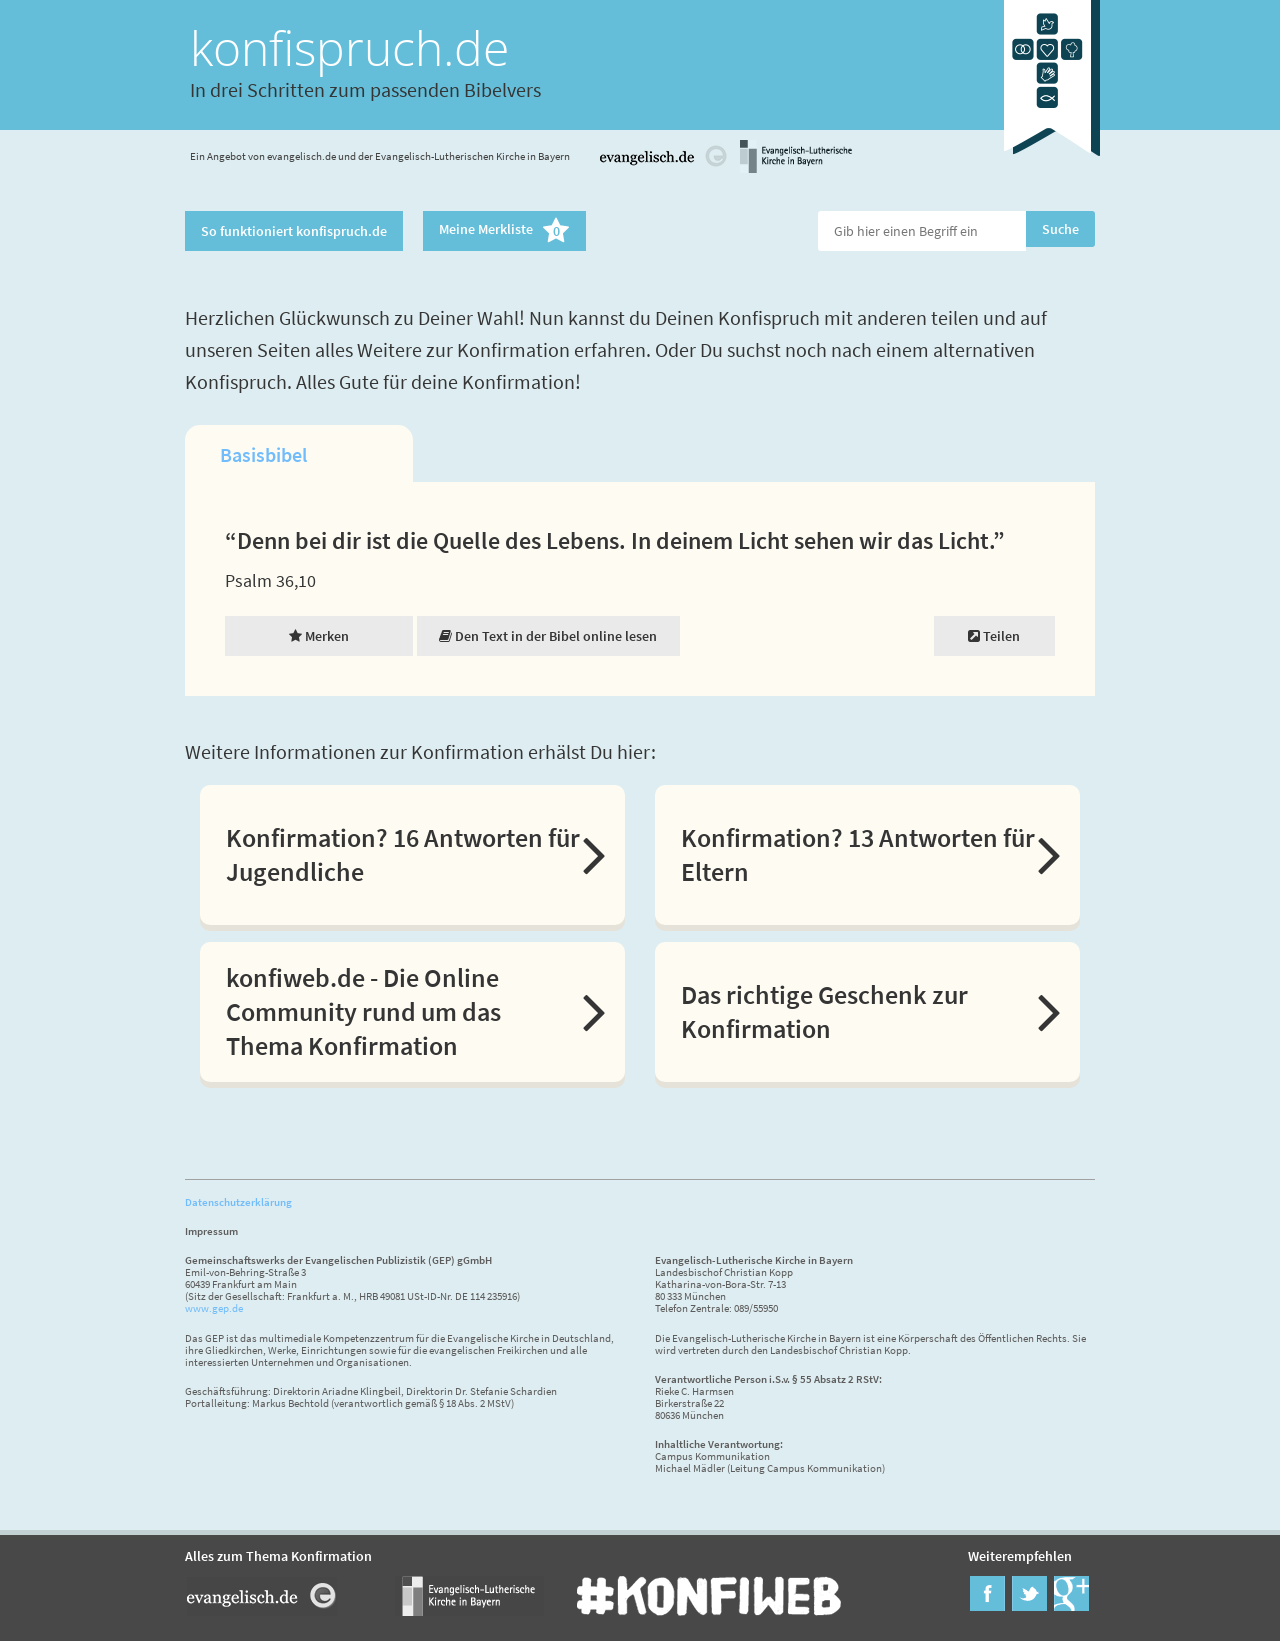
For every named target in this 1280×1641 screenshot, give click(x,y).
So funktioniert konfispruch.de (294, 231)
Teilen (994, 636)
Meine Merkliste (504, 231)
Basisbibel (263, 454)
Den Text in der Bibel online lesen (548, 636)
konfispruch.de (349, 47)
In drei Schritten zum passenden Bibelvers (365, 89)
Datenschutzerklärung (238, 1202)
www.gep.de (214, 1308)
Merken (319, 636)
